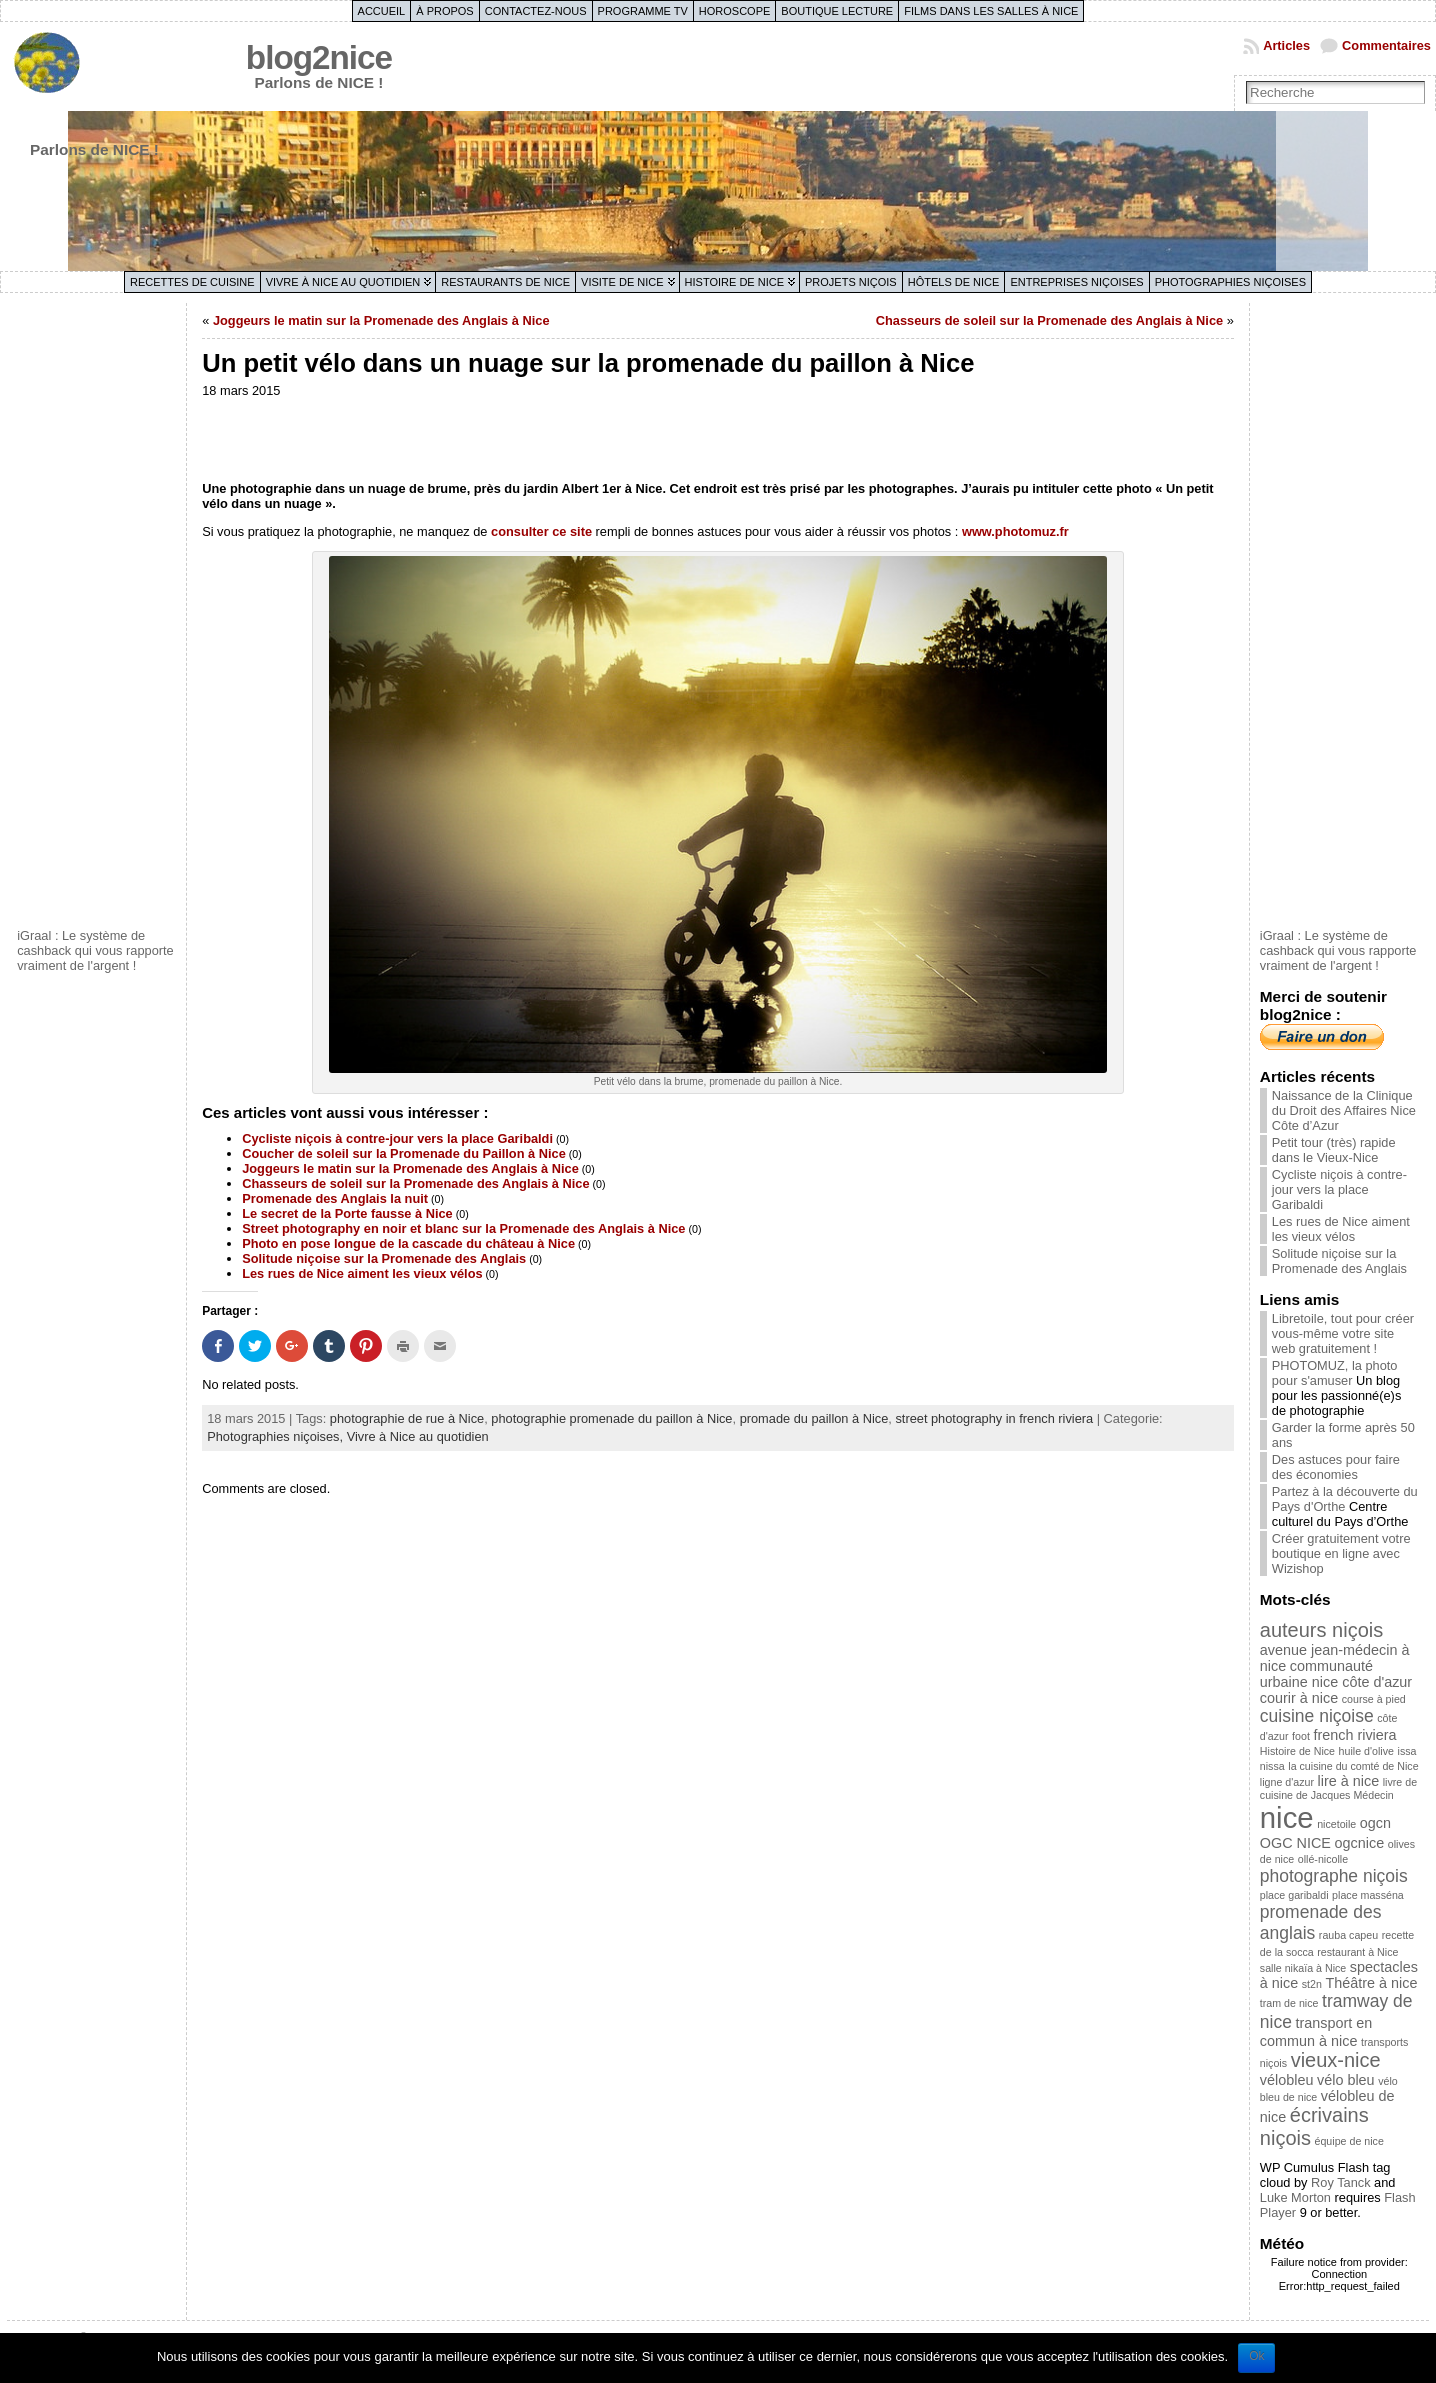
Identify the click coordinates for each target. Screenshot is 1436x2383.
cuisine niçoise (1317, 1716)
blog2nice (319, 57)
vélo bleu (1346, 2080)
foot (1301, 1736)
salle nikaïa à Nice (1303, 1968)
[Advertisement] (97, 613)
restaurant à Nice (1357, 1952)
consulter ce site (541, 531)
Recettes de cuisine (192, 282)
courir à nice (1299, 1698)
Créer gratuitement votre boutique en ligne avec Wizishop (1341, 1553)
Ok (1256, 2356)
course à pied (1374, 1699)
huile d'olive (1366, 1751)
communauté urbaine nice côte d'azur (1336, 1674)
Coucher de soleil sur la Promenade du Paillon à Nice (404, 1153)
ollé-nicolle (1323, 1859)
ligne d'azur (1287, 1782)
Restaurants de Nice (505, 282)
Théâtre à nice (1372, 1983)
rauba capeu (1348, 1935)
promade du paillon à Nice (814, 1418)
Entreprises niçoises (1076, 282)
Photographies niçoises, (276, 1436)
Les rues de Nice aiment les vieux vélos (362, 1273)
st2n (1312, 1984)
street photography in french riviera (994, 1418)
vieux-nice (1336, 2060)
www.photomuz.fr (1015, 531)
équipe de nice (1349, 2141)
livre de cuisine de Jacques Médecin (1338, 1788)
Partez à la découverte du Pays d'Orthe (1345, 1499)
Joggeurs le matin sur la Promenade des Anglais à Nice (381, 320)
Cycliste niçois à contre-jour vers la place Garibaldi (397, 1138)
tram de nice (1289, 2003)
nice (1287, 1817)
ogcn (1375, 1823)
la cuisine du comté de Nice (1353, 1766)
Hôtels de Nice (954, 282)
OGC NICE (1295, 1843)
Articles (1286, 45)
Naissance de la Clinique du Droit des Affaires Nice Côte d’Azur (1344, 1110)
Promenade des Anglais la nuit (335, 1198)
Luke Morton (1295, 2197)
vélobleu (1287, 2080)
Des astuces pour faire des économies (1336, 1467)
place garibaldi (1294, 1895)
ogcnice (1360, 1843)
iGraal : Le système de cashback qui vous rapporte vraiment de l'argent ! (95, 950)
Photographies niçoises (1230, 282)
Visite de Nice (622, 282)
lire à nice (1349, 1781)
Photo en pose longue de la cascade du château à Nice (408, 1243)
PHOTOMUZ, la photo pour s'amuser (1335, 1373)
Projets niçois (851, 282)
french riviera (1354, 1735)
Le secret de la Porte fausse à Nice (347, 1213)
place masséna (1368, 1895)
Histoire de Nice (734, 282)
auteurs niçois (1321, 1630)
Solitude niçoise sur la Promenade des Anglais (384, 1258)
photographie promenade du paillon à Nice (611, 1418)
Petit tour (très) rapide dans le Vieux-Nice (1334, 1150)
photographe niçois (1334, 1876)
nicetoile (1336, 1824)
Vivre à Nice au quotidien (343, 282)
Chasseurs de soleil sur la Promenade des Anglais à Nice (1049, 320)
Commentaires (1386, 45)
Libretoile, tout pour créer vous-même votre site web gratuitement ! (1343, 1333)
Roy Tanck (1341, 2182)
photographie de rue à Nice (407, 1418)
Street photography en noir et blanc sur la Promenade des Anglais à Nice (463, 1228)
